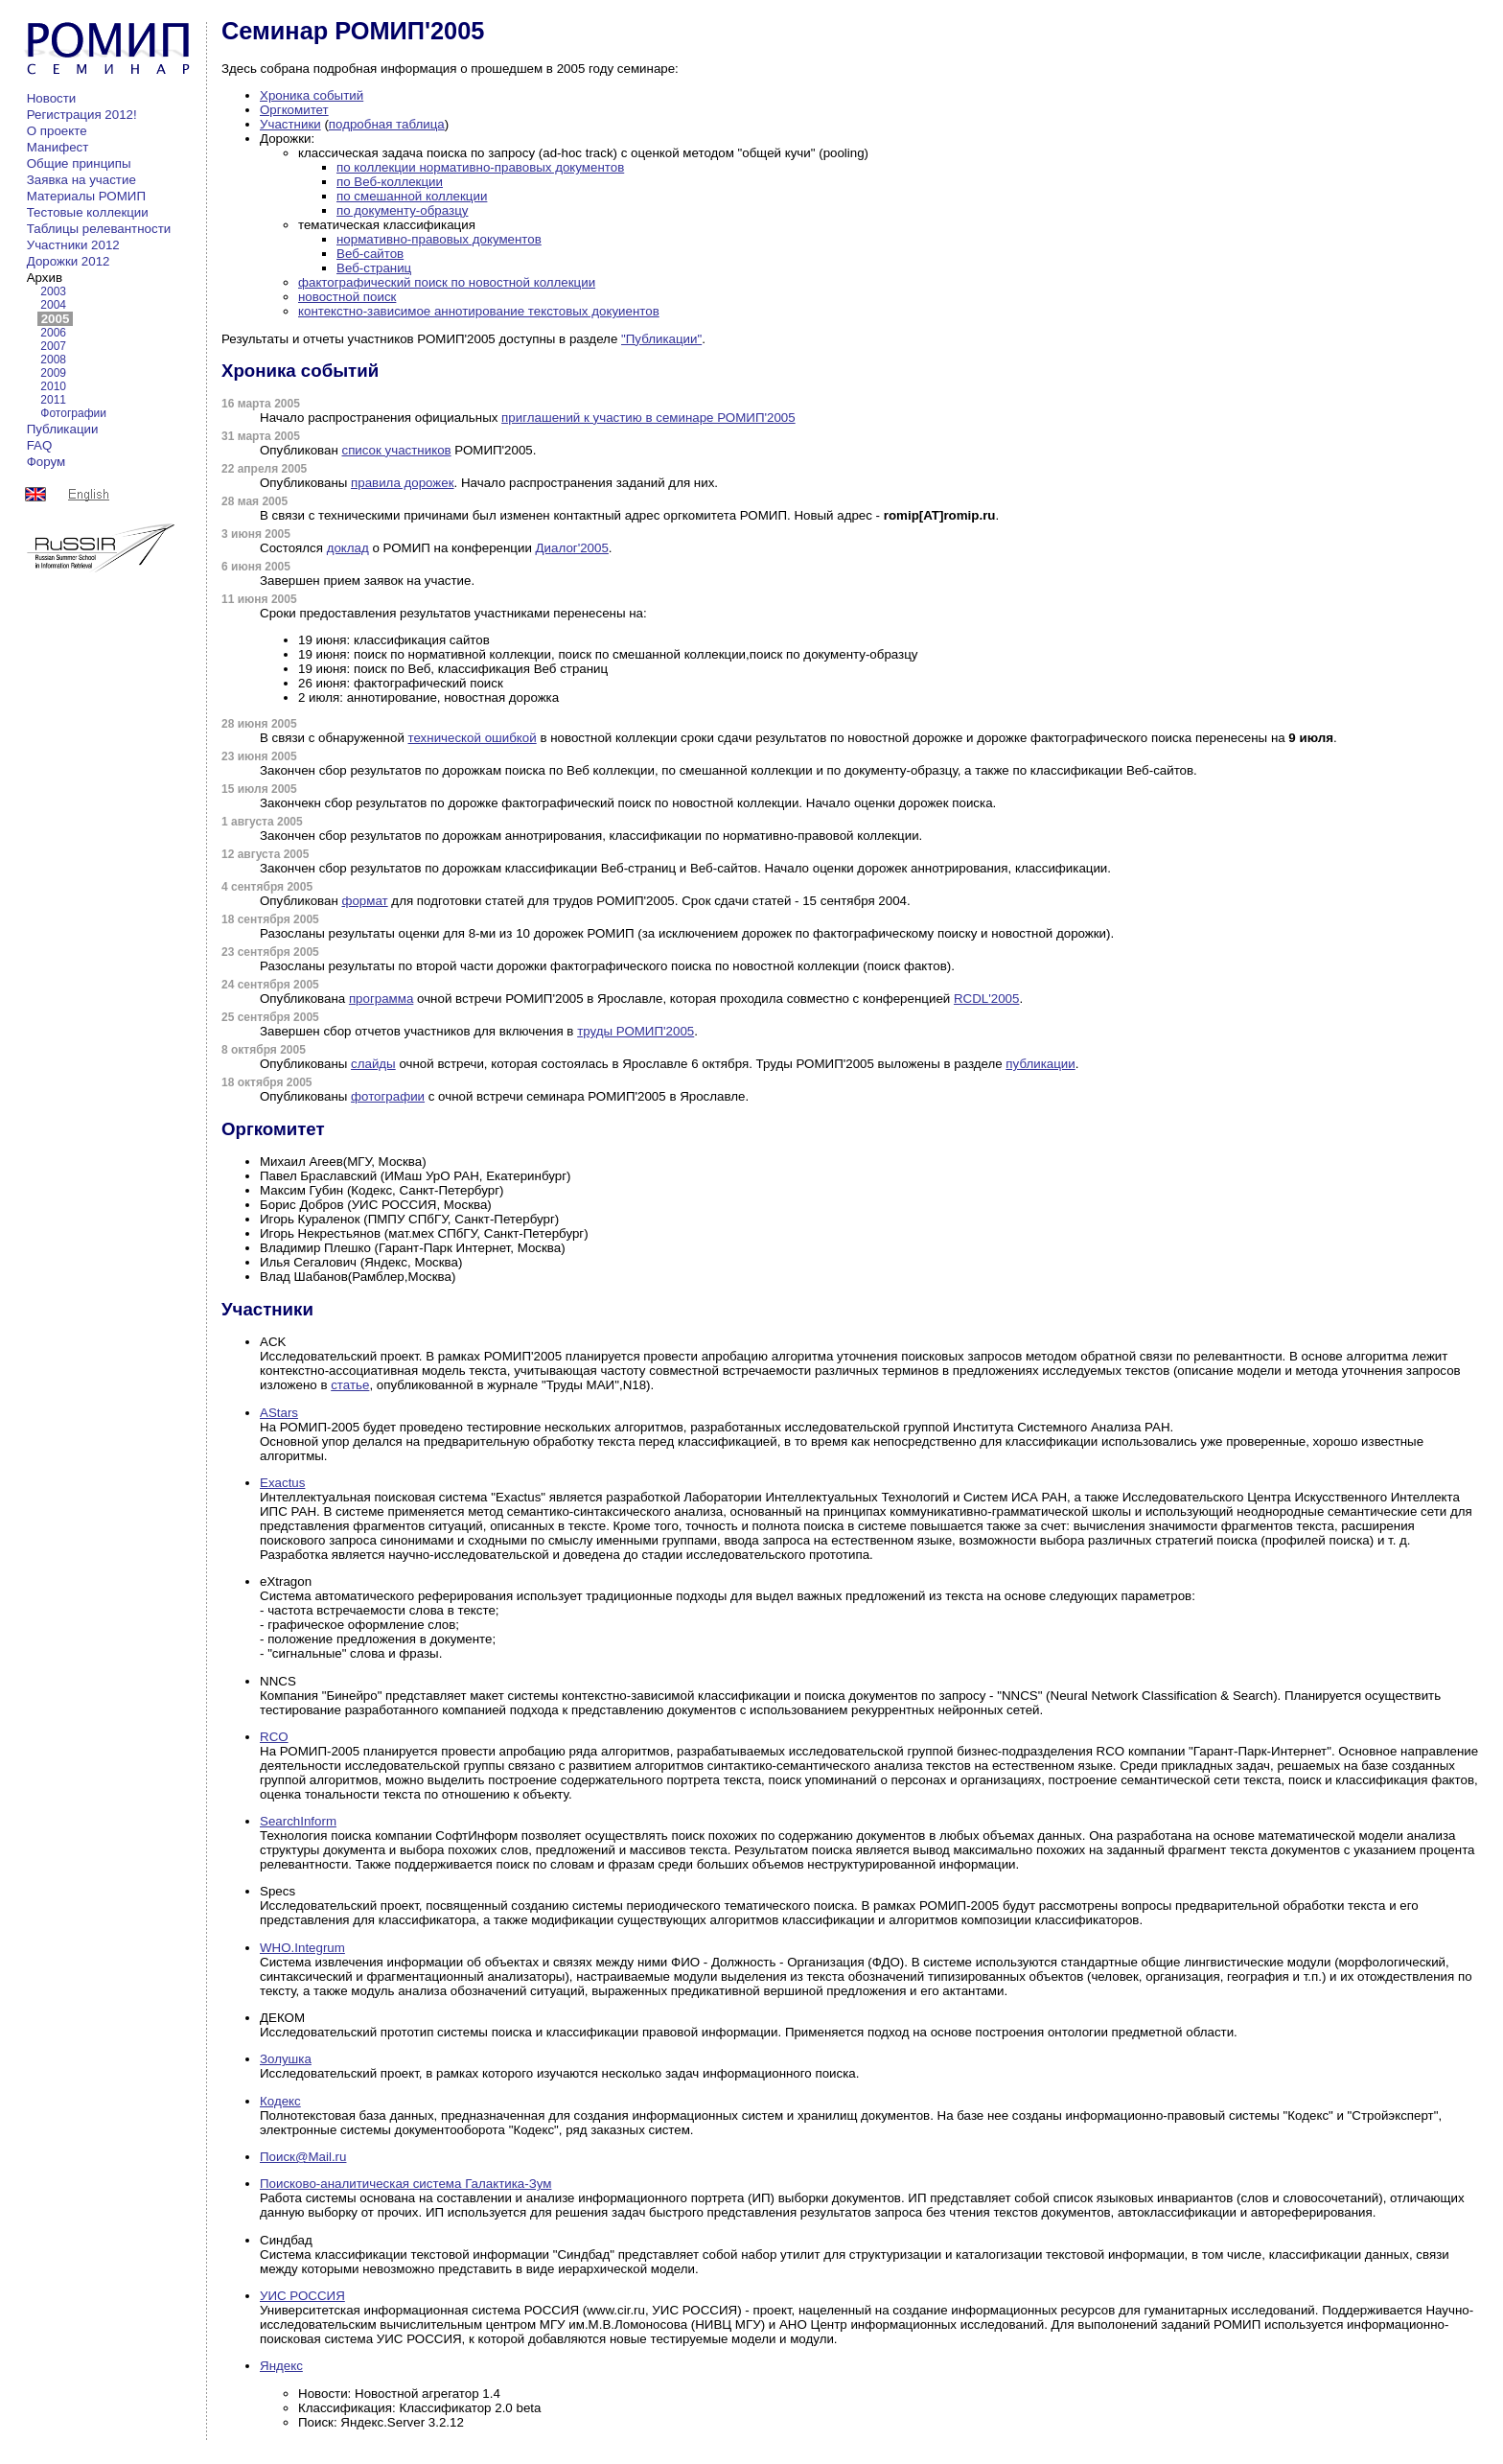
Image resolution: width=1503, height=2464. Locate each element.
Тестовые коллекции (87, 212)
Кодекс (280, 2101)
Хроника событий (311, 95)
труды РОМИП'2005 (635, 1031)
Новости (51, 98)
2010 (53, 386)
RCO (274, 1737)
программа (381, 998)
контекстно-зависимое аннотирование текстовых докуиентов (478, 311)
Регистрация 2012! (81, 114)
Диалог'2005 (572, 548)
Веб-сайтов (370, 253)
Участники (290, 124)
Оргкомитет (294, 110)
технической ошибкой (472, 738)
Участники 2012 (73, 245)
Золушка (286, 2059)
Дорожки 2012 (68, 261)
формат (364, 901)
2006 (53, 332)
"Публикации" (661, 339)
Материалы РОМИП (86, 196)
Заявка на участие (81, 180)
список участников (396, 450)
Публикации (62, 429)
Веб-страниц (373, 268)
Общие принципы (78, 163)
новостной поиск (347, 297)
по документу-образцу (402, 210)
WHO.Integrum (302, 1948)
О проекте (56, 131)
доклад (348, 548)
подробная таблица (387, 124)
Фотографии (73, 413)
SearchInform (298, 1821)
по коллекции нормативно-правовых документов (480, 167)
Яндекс (281, 2366)
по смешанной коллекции (411, 196)
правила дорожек (402, 483)
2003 (53, 291)
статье (350, 1385)
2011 (53, 400)
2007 (53, 346)
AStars (279, 1413)
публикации (1040, 1064)
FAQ (39, 445)
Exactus (282, 1483)
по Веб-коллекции (389, 181)
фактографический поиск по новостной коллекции (446, 282)
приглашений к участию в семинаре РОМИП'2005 (648, 417)
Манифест (57, 147)
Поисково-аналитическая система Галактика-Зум (405, 2183)
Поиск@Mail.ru (303, 2157)
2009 (53, 373)
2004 (53, 305)
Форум (46, 461)
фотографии (388, 1096)
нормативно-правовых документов (439, 239)
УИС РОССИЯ (302, 2296)
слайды (373, 1064)
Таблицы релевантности (98, 228)
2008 (53, 359)
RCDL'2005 (986, 998)
